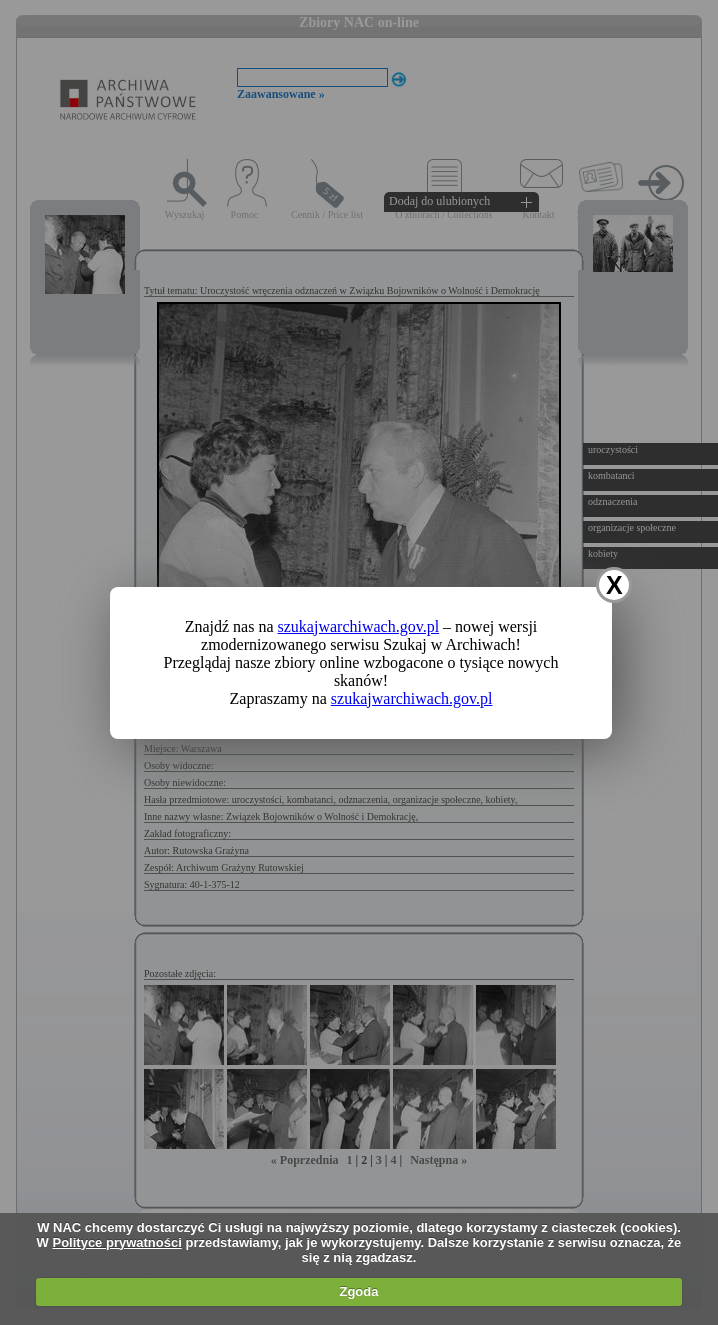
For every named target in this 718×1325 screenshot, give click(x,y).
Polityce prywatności (117, 1242)
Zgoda (358, 1291)
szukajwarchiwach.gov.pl (359, 626)
